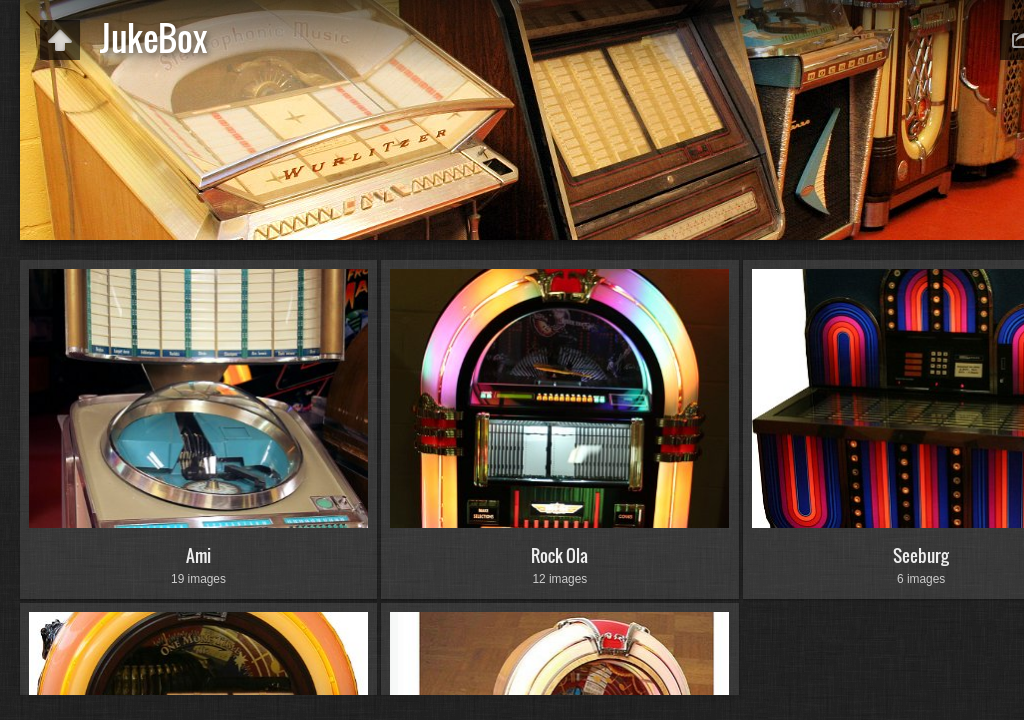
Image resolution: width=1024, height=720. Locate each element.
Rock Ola (559, 555)
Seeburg (921, 555)
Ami (198, 555)
